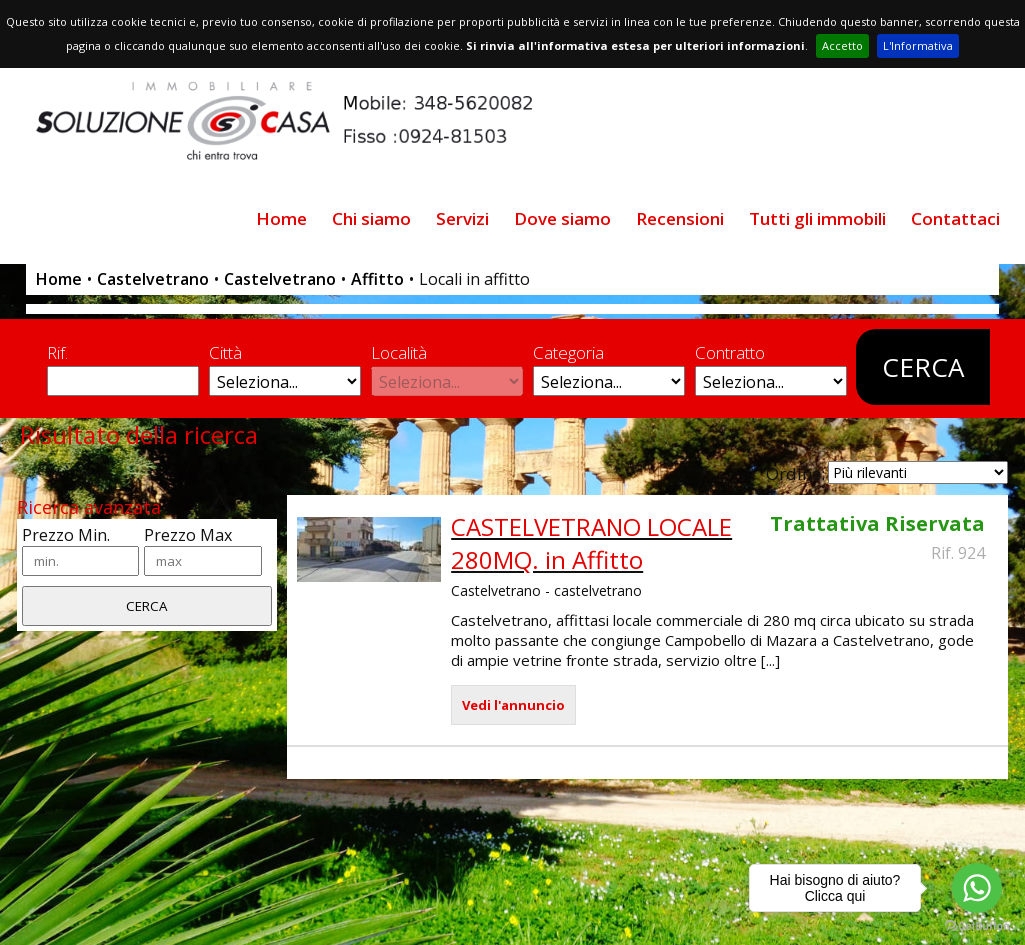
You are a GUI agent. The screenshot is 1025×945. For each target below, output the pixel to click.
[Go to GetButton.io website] (977, 925)
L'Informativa (918, 45)
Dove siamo (562, 218)
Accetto (842, 45)
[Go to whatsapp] (977, 888)
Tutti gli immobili (817, 218)
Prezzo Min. (66, 535)
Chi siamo (371, 218)
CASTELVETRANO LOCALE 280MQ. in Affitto (591, 543)
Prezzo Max (188, 535)
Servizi (462, 218)
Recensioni (680, 218)
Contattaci (955, 218)
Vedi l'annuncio (513, 705)
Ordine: (795, 473)
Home (281, 218)
